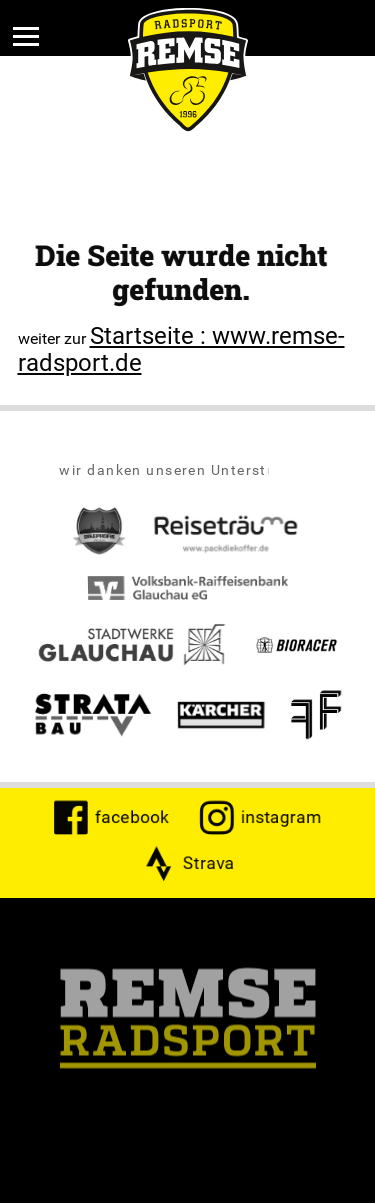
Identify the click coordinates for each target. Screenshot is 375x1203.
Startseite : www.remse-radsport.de (181, 348)
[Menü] (26, 36)
